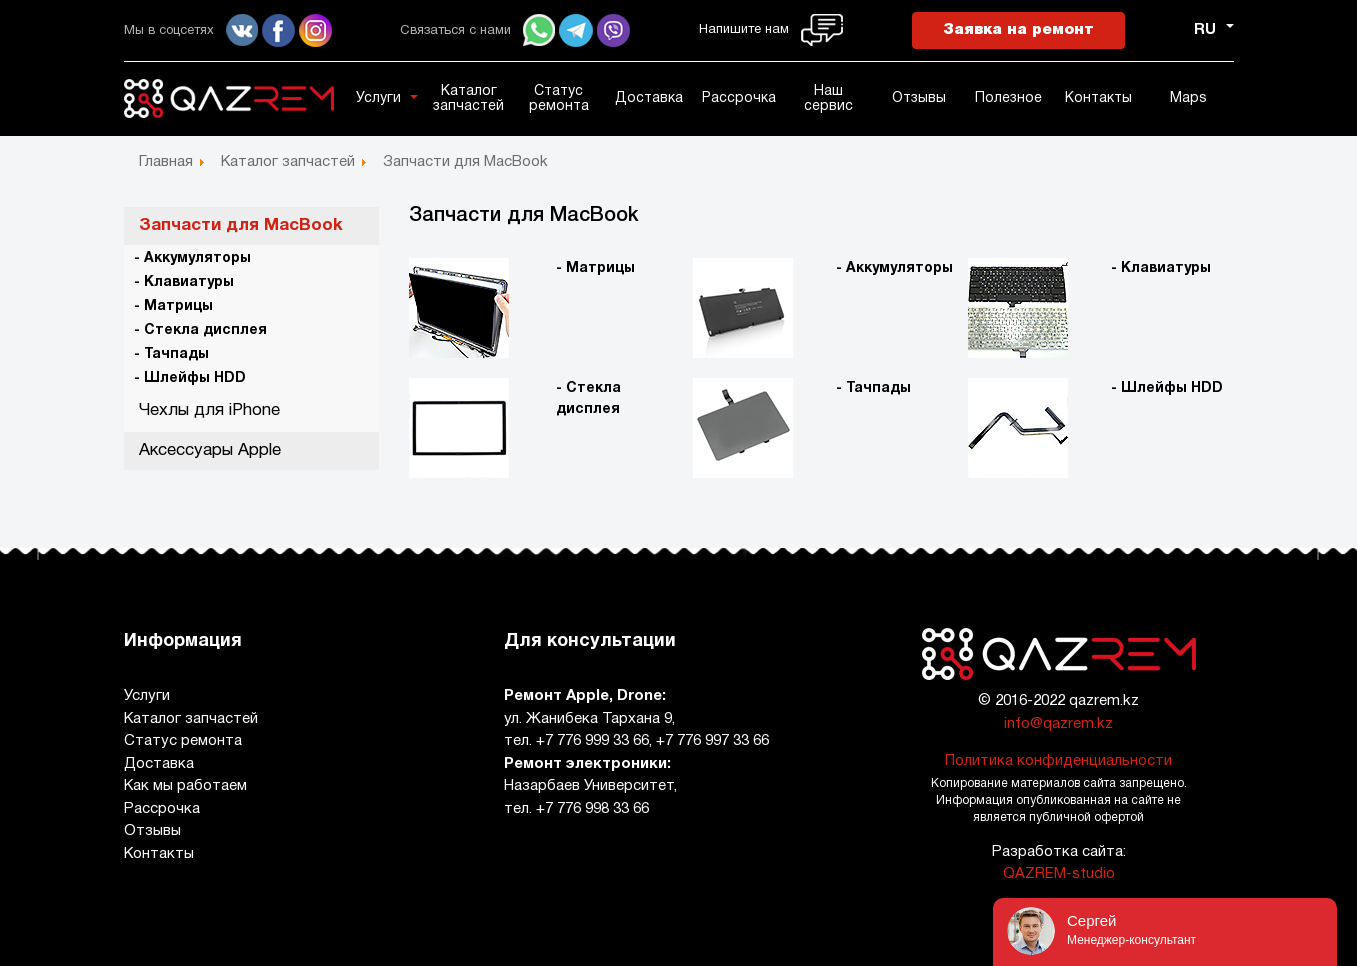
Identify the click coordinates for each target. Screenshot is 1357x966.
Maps (1188, 98)
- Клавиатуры (184, 282)
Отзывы (919, 98)
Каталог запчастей (468, 99)
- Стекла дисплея (200, 330)
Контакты (1098, 98)
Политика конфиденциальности (1058, 761)
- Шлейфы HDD (190, 378)
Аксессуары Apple (210, 450)
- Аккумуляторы (192, 258)
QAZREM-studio (1059, 874)
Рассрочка (739, 98)
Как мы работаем (185, 786)
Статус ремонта (559, 99)
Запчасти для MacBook (241, 225)
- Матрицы (173, 306)
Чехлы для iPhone (209, 410)
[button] (417, 97)
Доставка (649, 98)
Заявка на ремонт (1018, 30)
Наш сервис (828, 99)
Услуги (378, 98)
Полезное (1008, 98)
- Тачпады (171, 354)
